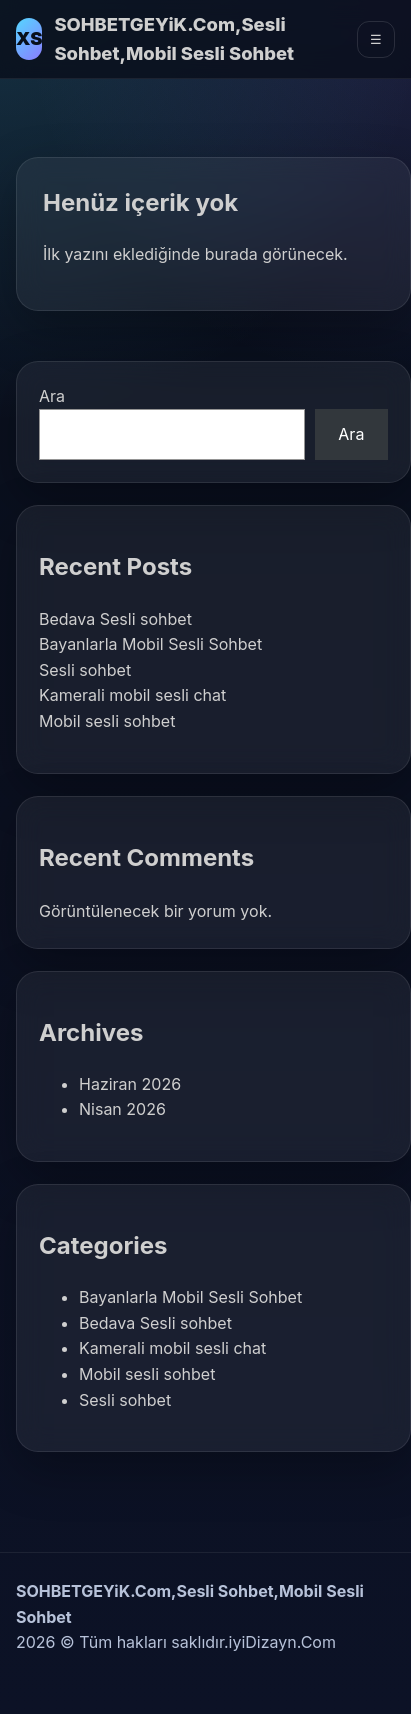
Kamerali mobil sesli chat (132, 695)
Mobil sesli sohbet (107, 721)
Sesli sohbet (85, 670)
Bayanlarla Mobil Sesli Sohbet (150, 644)
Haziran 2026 (130, 1084)
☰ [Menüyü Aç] (376, 39)
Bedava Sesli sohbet (115, 619)
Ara (52, 396)
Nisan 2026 (122, 1109)
